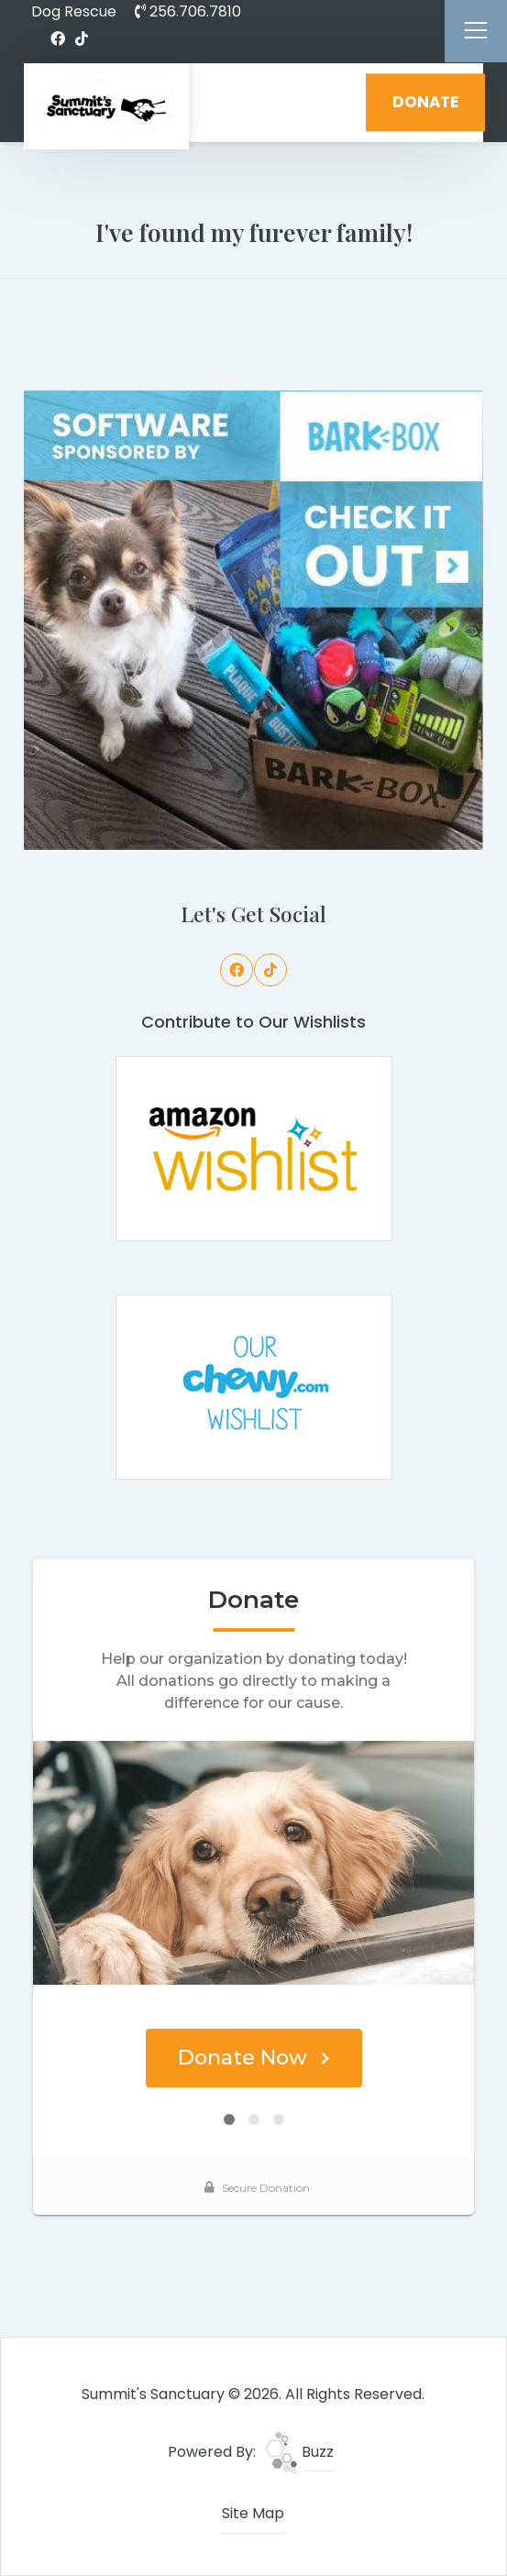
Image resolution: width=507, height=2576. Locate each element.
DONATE (425, 102)
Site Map (253, 2513)
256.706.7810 (188, 11)
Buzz (299, 2451)
